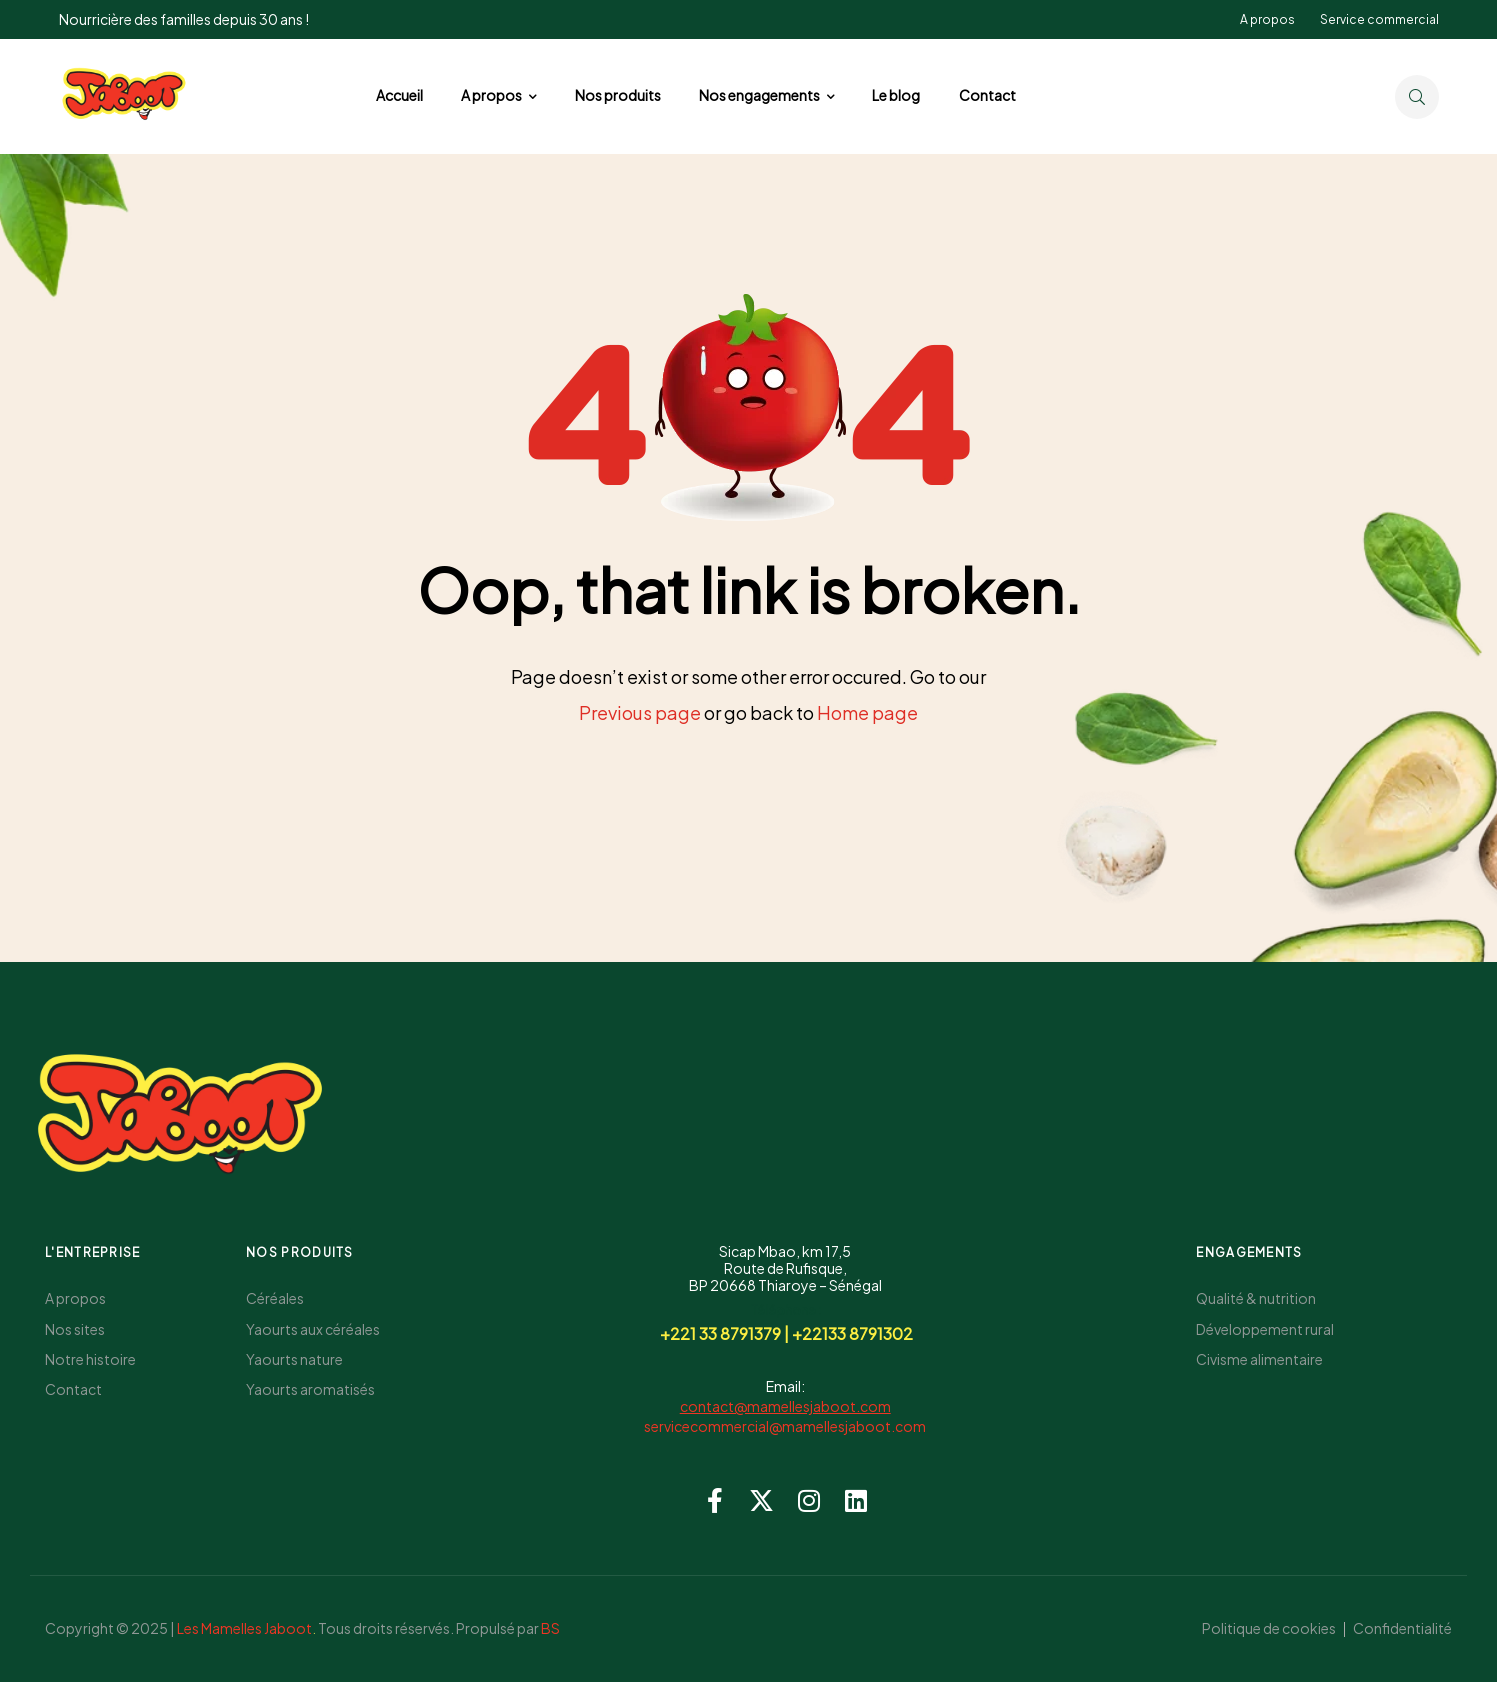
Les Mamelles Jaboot (244, 1628)
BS (550, 1628)
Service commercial (1379, 19)
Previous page (640, 712)
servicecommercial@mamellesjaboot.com (785, 1426)
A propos (1267, 19)
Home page (867, 712)
